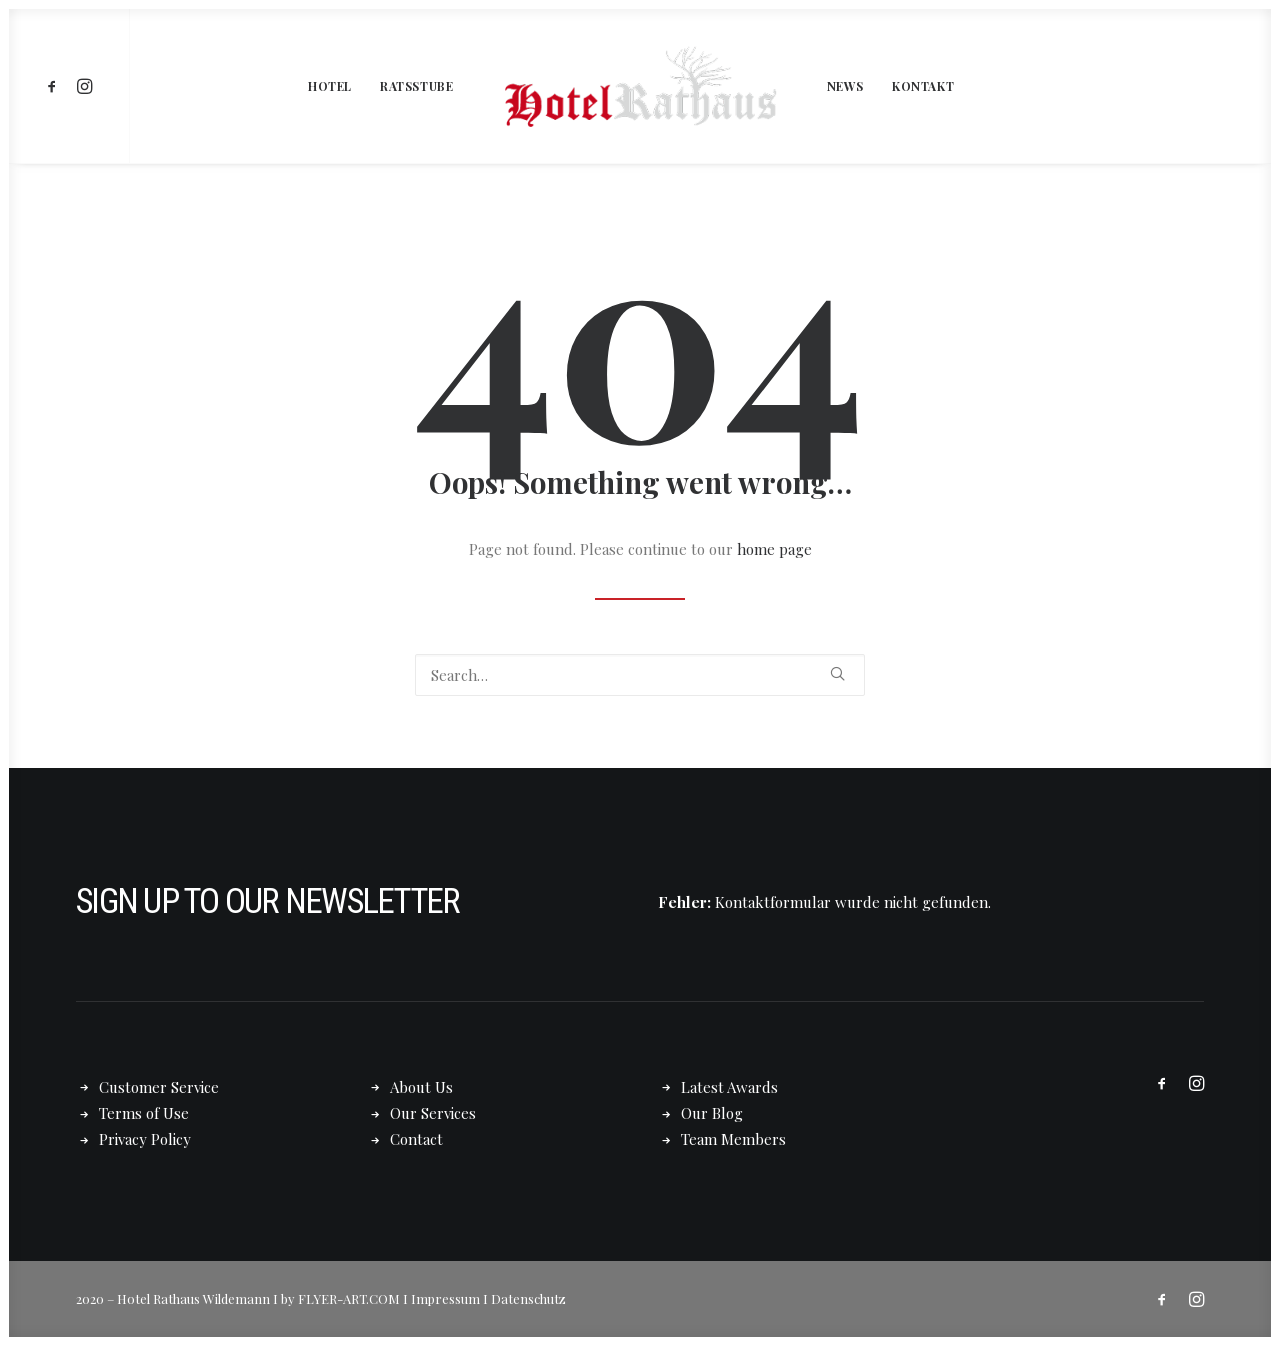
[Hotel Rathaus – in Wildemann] (639, 86)
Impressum (445, 1297)
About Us (421, 1086)
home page (774, 549)
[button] (55, 86)
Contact (416, 1139)
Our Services (433, 1113)
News (845, 86)
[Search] (640, 675)
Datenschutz (528, 1297)
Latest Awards (729, 1086)
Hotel (330, 86)
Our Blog (712, 1113)
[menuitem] (55, 86)
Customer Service (159, 1086)
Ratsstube (416, 86)
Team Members (733, 1139)
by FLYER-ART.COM (340, 1297)
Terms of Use (144, 1113)
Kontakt (923, 86)
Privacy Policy (145, 1139)
